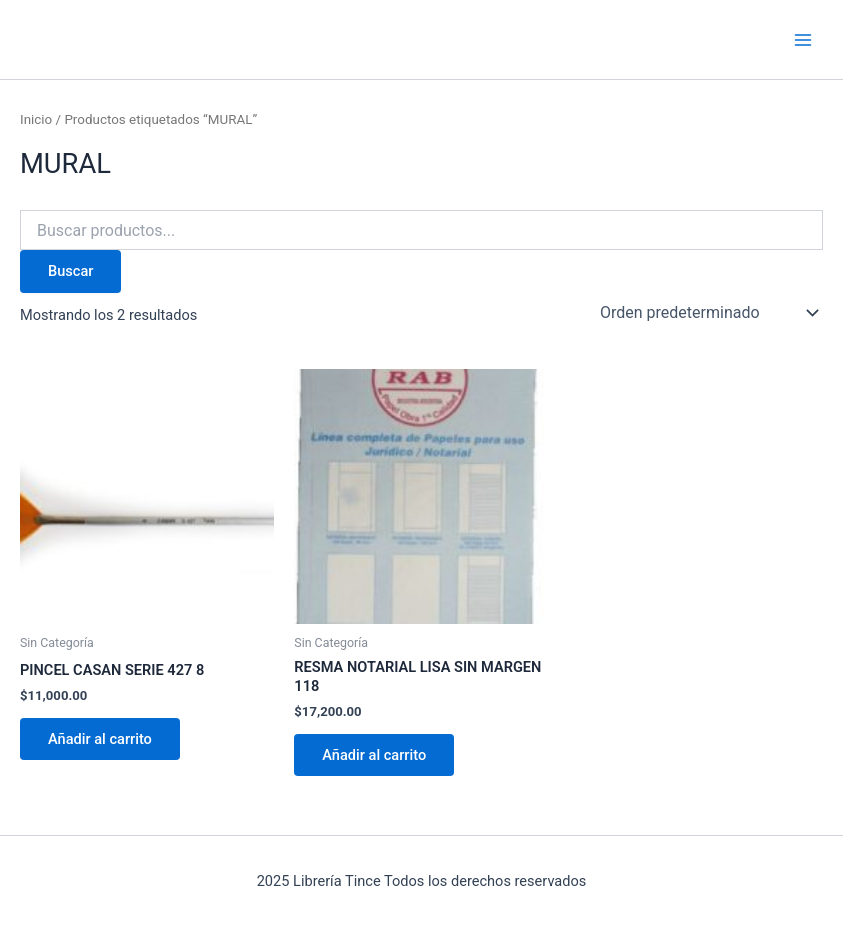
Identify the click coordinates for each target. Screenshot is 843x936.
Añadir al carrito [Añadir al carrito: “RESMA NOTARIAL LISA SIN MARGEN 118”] (374, 755)
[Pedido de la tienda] (707, 313)
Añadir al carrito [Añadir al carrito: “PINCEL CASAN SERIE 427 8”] (100, 739)
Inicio (36, 119)
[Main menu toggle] (803, 39)
